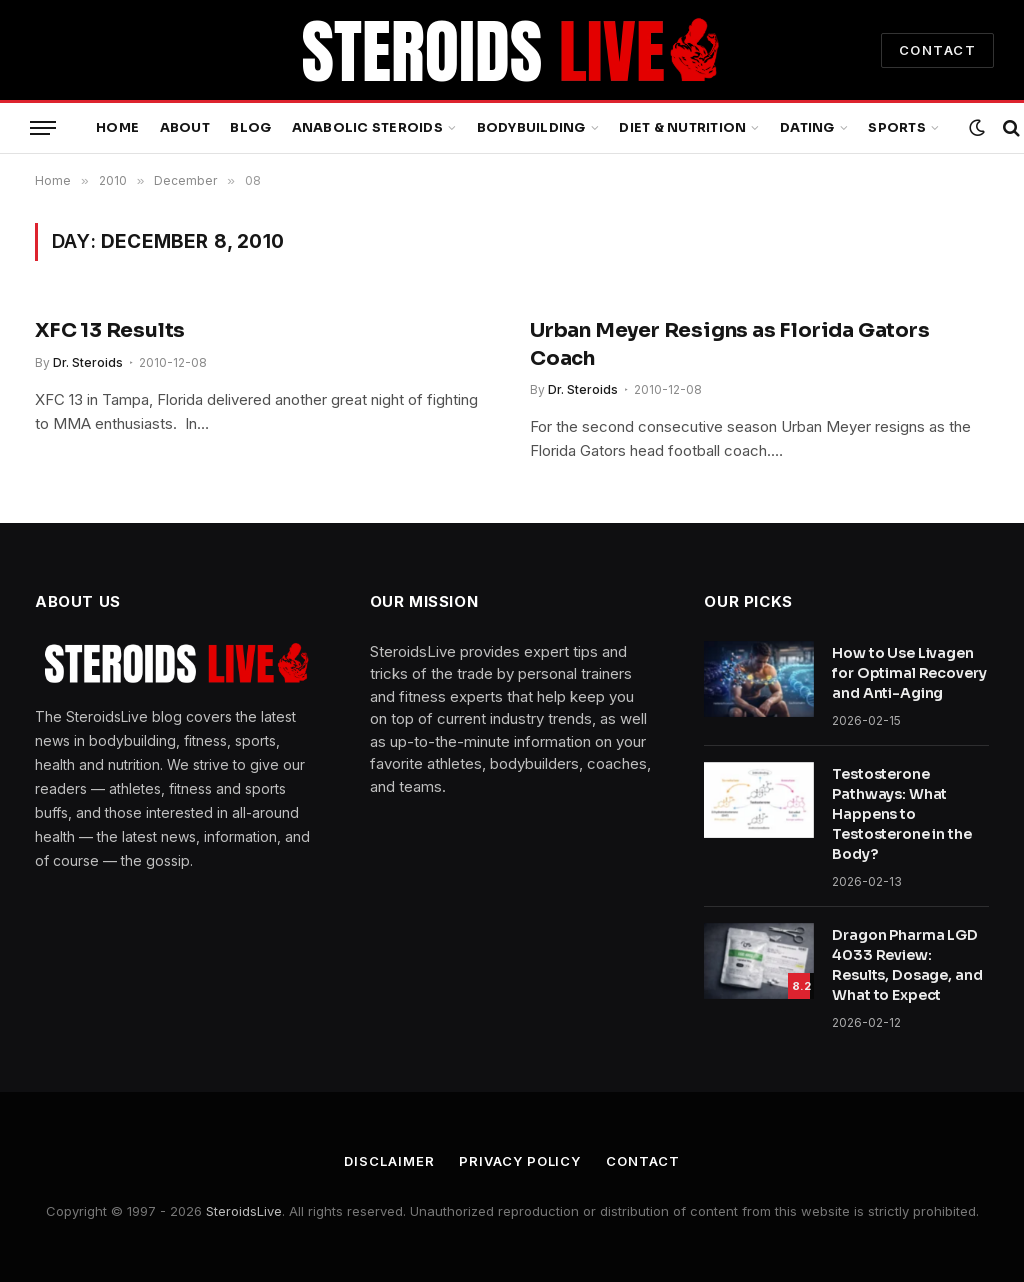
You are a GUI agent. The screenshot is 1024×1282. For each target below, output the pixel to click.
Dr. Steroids (88, 362)
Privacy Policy (520, 1161)
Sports (897, 128)
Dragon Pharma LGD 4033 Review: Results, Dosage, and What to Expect (907, 965)
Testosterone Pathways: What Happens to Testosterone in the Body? (901, 814)
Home (117, 128)
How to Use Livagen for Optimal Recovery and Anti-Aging (909, 673)
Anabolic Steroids (367, 128)
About (185, 128)
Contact (642, 1161)
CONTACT (937, 50)
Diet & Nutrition (682, 128)
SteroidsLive (244, 1211)
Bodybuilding (531, 128)
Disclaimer (389, 1161)
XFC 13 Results (110, 330)
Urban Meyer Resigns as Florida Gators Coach (730, 344)
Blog (250, 128)
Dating (807, 128)
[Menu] (43, 128)
